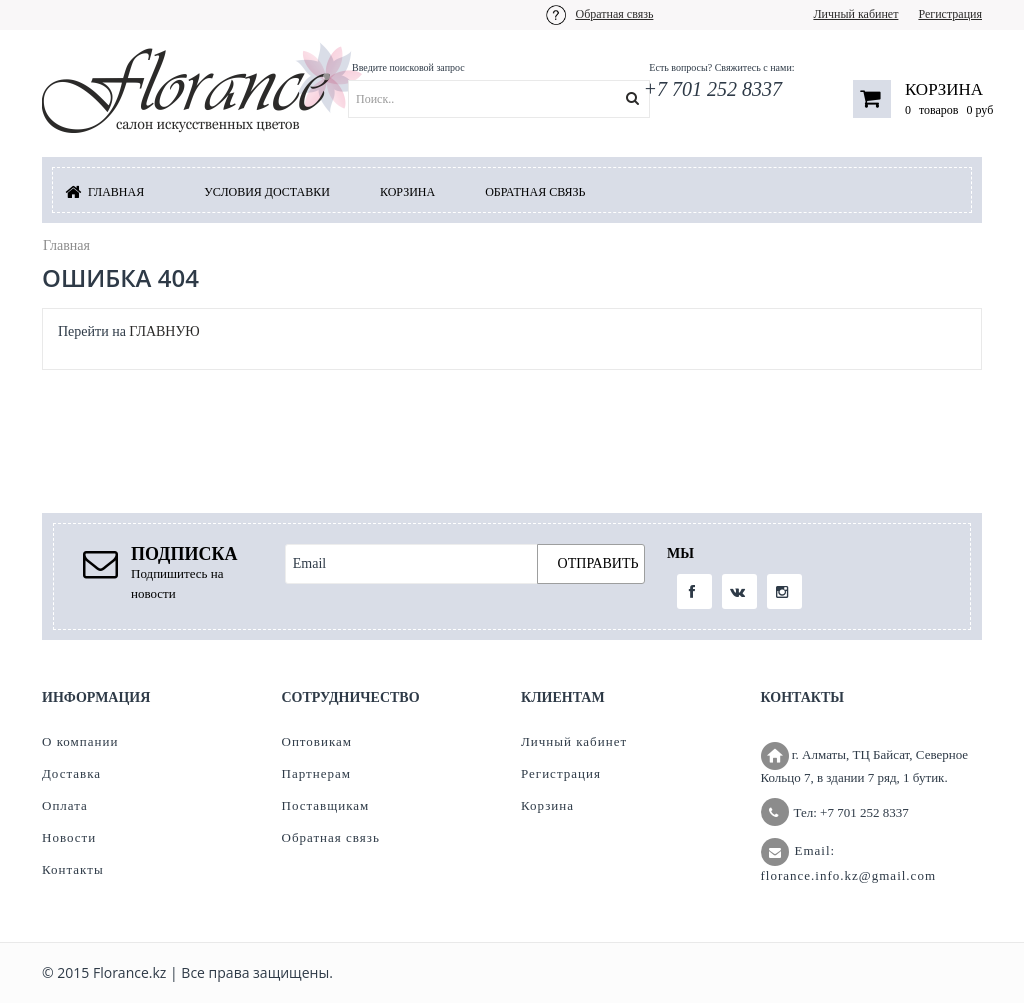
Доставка (71, 773)
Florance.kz (129, 972)
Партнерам (316, 773)
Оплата (65, 805)
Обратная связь (615, 14)
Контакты (73, 869)
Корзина (944, 89)
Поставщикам (326, 805)
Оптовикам (317, 741)
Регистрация (950, 14)
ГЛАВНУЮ (164, 331)
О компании (80, 741)
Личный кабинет (855, 14)
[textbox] (524, 99)
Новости (69, 837)
